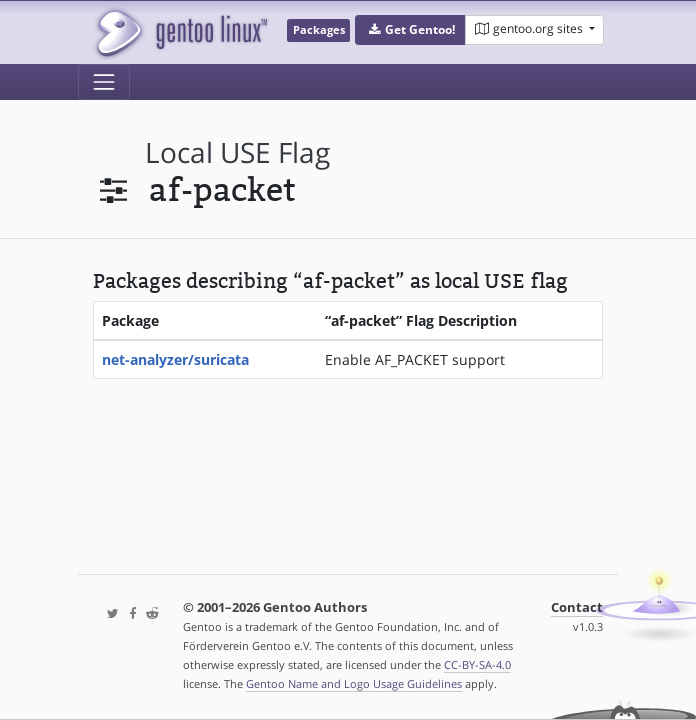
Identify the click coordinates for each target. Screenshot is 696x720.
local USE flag (237, 152)
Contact (577, 607)
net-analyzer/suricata (175, 359)
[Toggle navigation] (104, 82)
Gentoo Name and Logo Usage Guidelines (354, 683)
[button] (410, 30)
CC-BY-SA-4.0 (477, 664)
